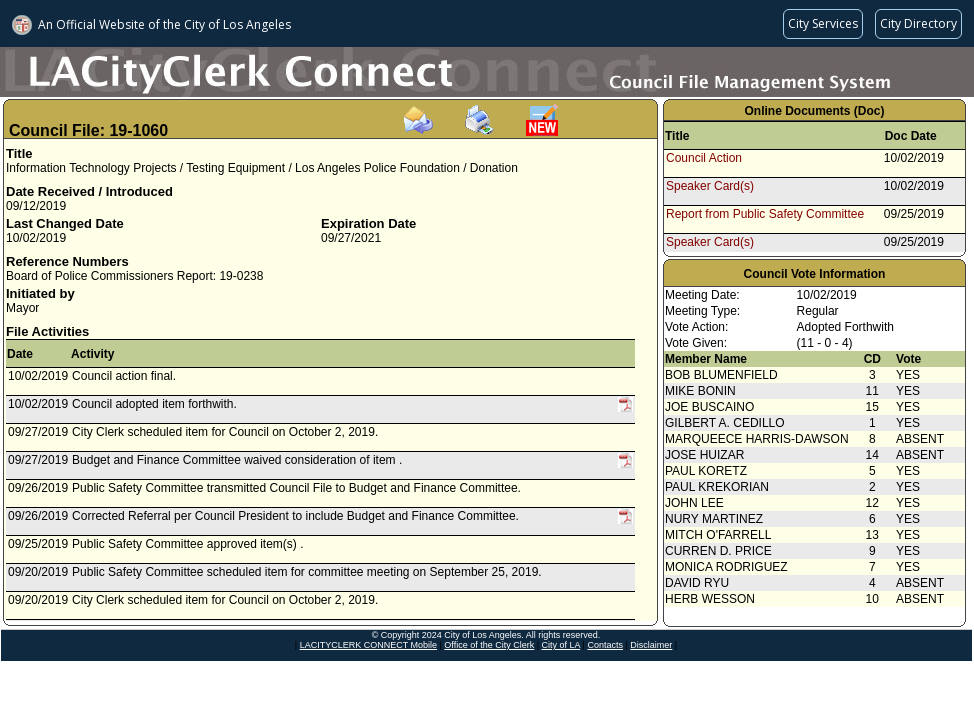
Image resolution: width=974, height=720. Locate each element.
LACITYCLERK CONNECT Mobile (368, 645)
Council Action (704, 158)
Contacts (605, 645)
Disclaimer (651, 645)
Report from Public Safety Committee (765, 214)
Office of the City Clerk (489, 645)
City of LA (561, 645)
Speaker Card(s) (710, 186)
